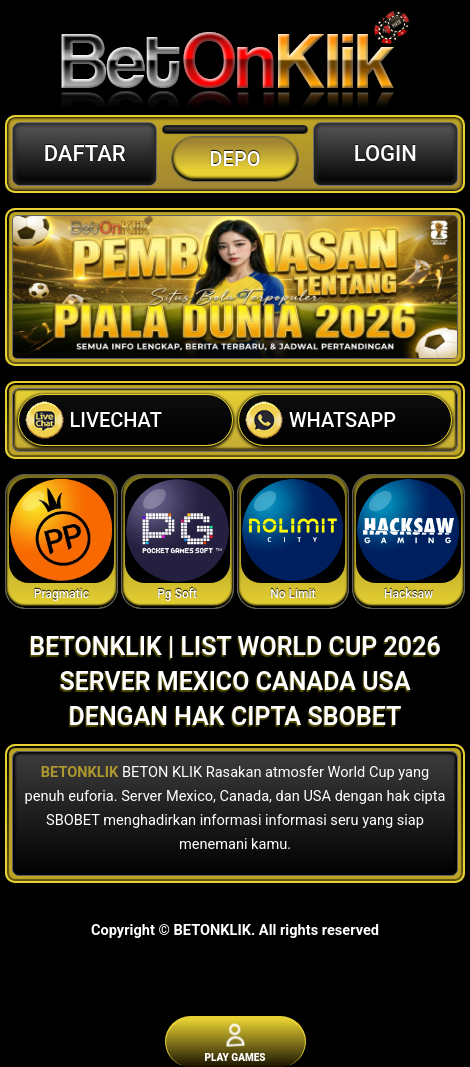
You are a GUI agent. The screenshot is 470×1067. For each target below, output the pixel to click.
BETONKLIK (80, 772)
